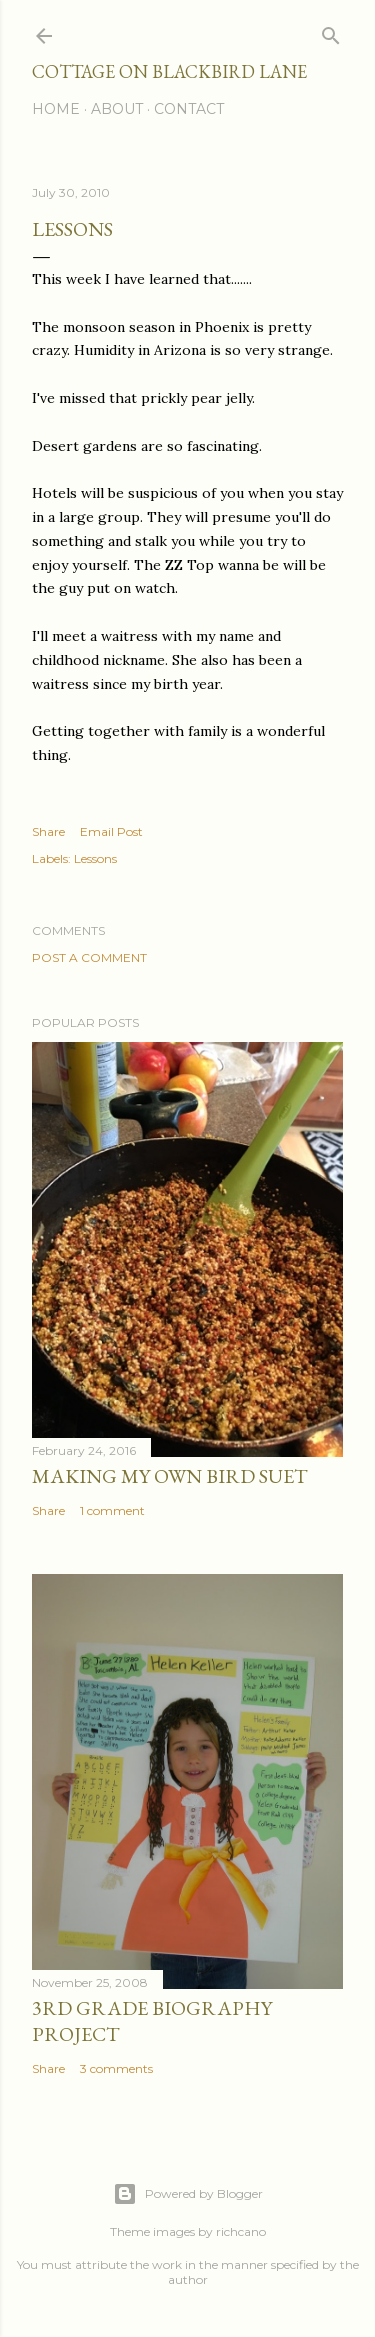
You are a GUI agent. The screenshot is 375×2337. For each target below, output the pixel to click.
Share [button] (48, 831)
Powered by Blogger (188, 2194)
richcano (241, 2231)
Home (56, 109)
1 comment (112, 1510)
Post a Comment (89, 957)
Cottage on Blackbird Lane (169, 71)
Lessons (95, 858)
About (117, 109)
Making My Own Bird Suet (170, 1476)
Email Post (111, 831)
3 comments (116, 2068)
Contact (189, 109)
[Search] (331, 31)
